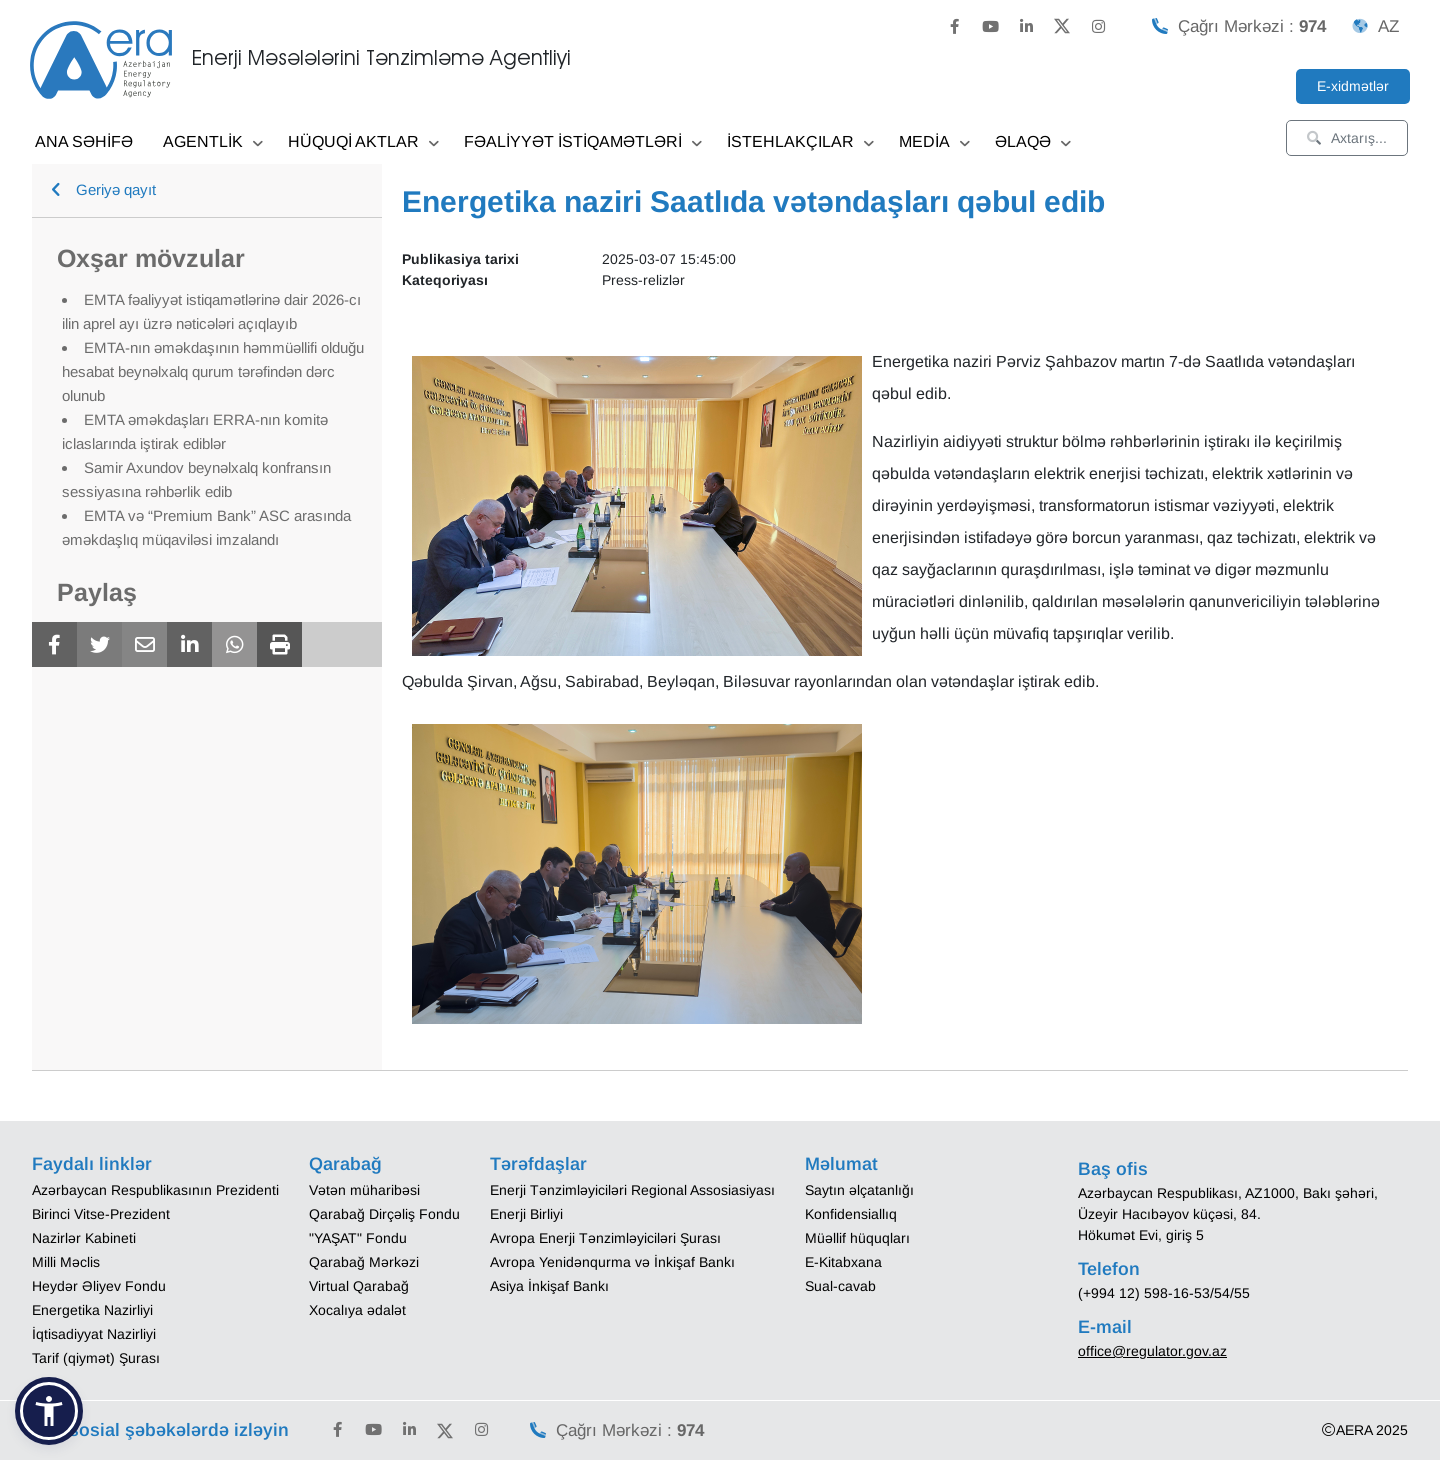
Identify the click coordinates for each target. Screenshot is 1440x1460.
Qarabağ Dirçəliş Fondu (384, 1214)
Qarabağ (345, 1164)
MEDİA (934, 143)
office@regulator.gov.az (1152, 1351)
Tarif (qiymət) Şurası (96, 1358)
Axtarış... (1347, 138)
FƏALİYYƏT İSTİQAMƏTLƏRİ (583, 143)
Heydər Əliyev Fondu (99, 1286)
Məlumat (841, 1164)
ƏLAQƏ (1033, 143)
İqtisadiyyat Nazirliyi (94, 1334)
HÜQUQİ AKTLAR (363, 143)
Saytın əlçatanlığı (859, 1190)
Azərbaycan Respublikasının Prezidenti (155, 1190)
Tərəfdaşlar (538, 1164)
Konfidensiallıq (851, 1214)
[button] (49, 1411)
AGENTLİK (213, 143)
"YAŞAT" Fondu (358, 1238)
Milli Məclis (66, 1262)
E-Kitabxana (843, 1262)
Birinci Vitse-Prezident (101, 1214)
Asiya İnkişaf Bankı (549, 1286)
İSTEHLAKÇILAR (800, 143)
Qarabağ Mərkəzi (364, 1262)
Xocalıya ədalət (357, 1310)
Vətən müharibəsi (364, 1190)
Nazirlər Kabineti (84, 1238)
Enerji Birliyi (526, 1214)
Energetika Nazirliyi (92, 1310)
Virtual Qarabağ (359, 1286)
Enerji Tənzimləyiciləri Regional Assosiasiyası (632, 1190)
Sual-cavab (840, 1286)
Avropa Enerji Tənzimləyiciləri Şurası (605, 1238)
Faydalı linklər (92, 1164)
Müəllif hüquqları (857, 1238)
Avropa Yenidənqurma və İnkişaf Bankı (612, 1262)
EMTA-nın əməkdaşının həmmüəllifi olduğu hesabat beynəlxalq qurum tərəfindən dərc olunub (213, 371)
